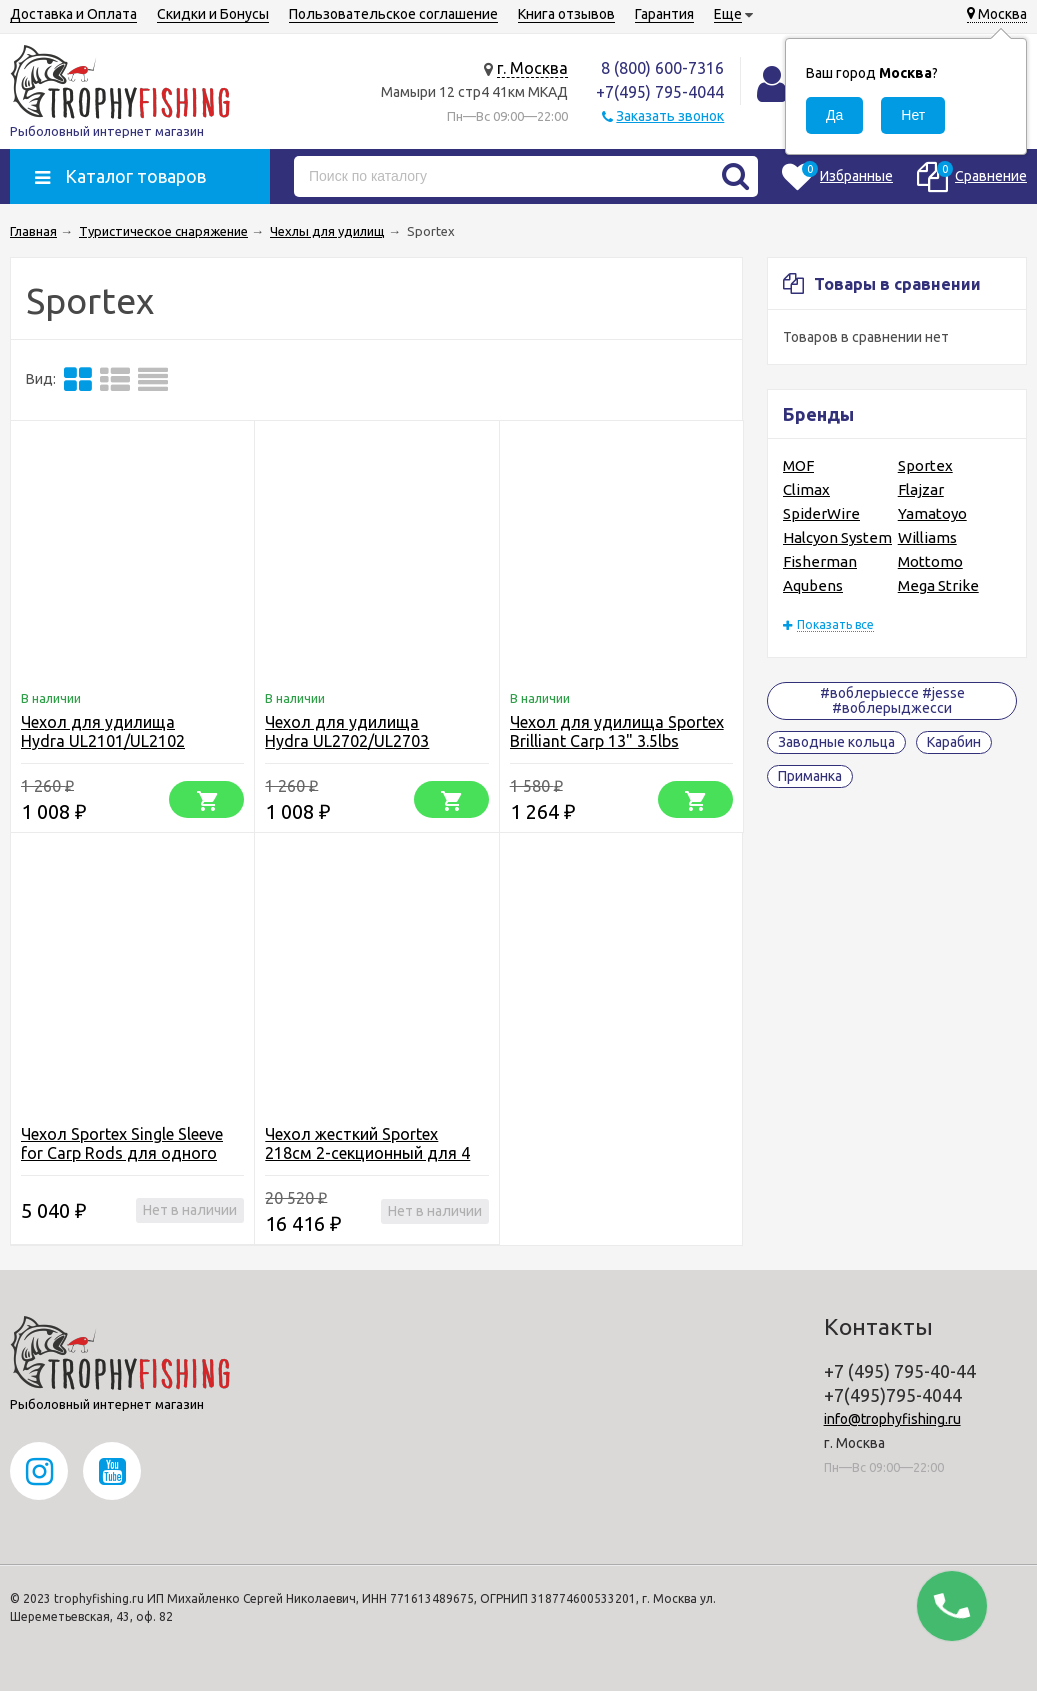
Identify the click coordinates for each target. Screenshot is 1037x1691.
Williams (927, 537)
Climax (806, 489)
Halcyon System (837, 537)
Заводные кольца (836, 742)
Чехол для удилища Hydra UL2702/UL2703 (347, 731)
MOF (798, 465)
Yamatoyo (932, 513)
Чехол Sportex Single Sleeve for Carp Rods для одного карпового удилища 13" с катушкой (122, 1162)
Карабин (954, 742)
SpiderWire (821, 513)
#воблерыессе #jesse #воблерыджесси (892, 700)
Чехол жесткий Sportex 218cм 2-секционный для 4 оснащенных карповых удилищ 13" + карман (367, 1162)
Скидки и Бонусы (213, 14)
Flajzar (921, 489)
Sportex (925, 465)
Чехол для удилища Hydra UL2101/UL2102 (103, 731)
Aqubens (813, 585)
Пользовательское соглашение (393, 14)
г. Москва (532, 68)
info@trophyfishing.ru (892, 1419)
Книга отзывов (566, 14)
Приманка (810, 776)
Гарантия (664, 14)
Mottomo (930, 561)
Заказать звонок (670, 116)
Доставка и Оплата (73, 14)
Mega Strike (938, 585)
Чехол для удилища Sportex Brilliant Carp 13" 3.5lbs (617, 731)
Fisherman (820, 561)
